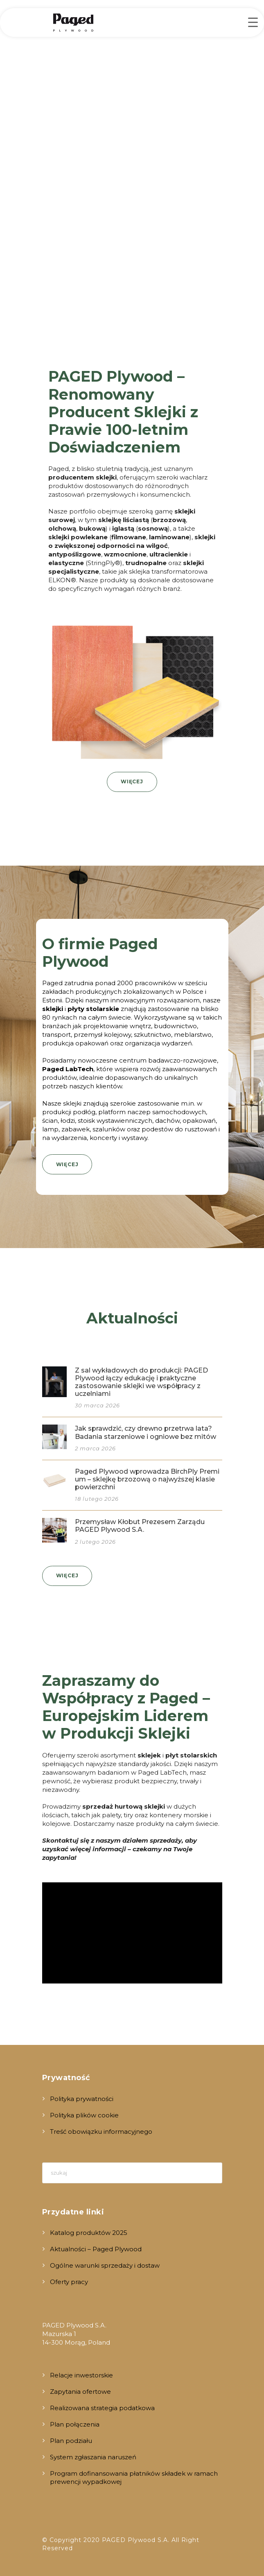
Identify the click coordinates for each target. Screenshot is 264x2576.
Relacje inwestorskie (81, 2375)
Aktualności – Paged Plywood (96, 2249)
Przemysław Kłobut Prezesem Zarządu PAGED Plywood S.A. (140, 1525)
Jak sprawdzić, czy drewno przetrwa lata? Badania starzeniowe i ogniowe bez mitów (145, 1432)
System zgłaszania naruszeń (93, 2457)
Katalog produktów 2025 (88, 2233)
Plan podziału (71, 2441)
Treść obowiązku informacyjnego (101, 2131)
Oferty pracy (69, 2282)
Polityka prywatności (81, 2099)
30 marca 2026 (97, 1405)
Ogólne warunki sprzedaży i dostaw (105, 2265)
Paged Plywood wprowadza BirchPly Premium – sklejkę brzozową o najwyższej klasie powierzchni (147, 1479)
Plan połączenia (74, 2424)
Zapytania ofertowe (80, 2391)
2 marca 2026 (95, 1448)
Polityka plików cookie (84, 2115)
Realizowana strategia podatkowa (102, 2408)
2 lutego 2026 (95, 1541)
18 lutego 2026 (97, 1498)
